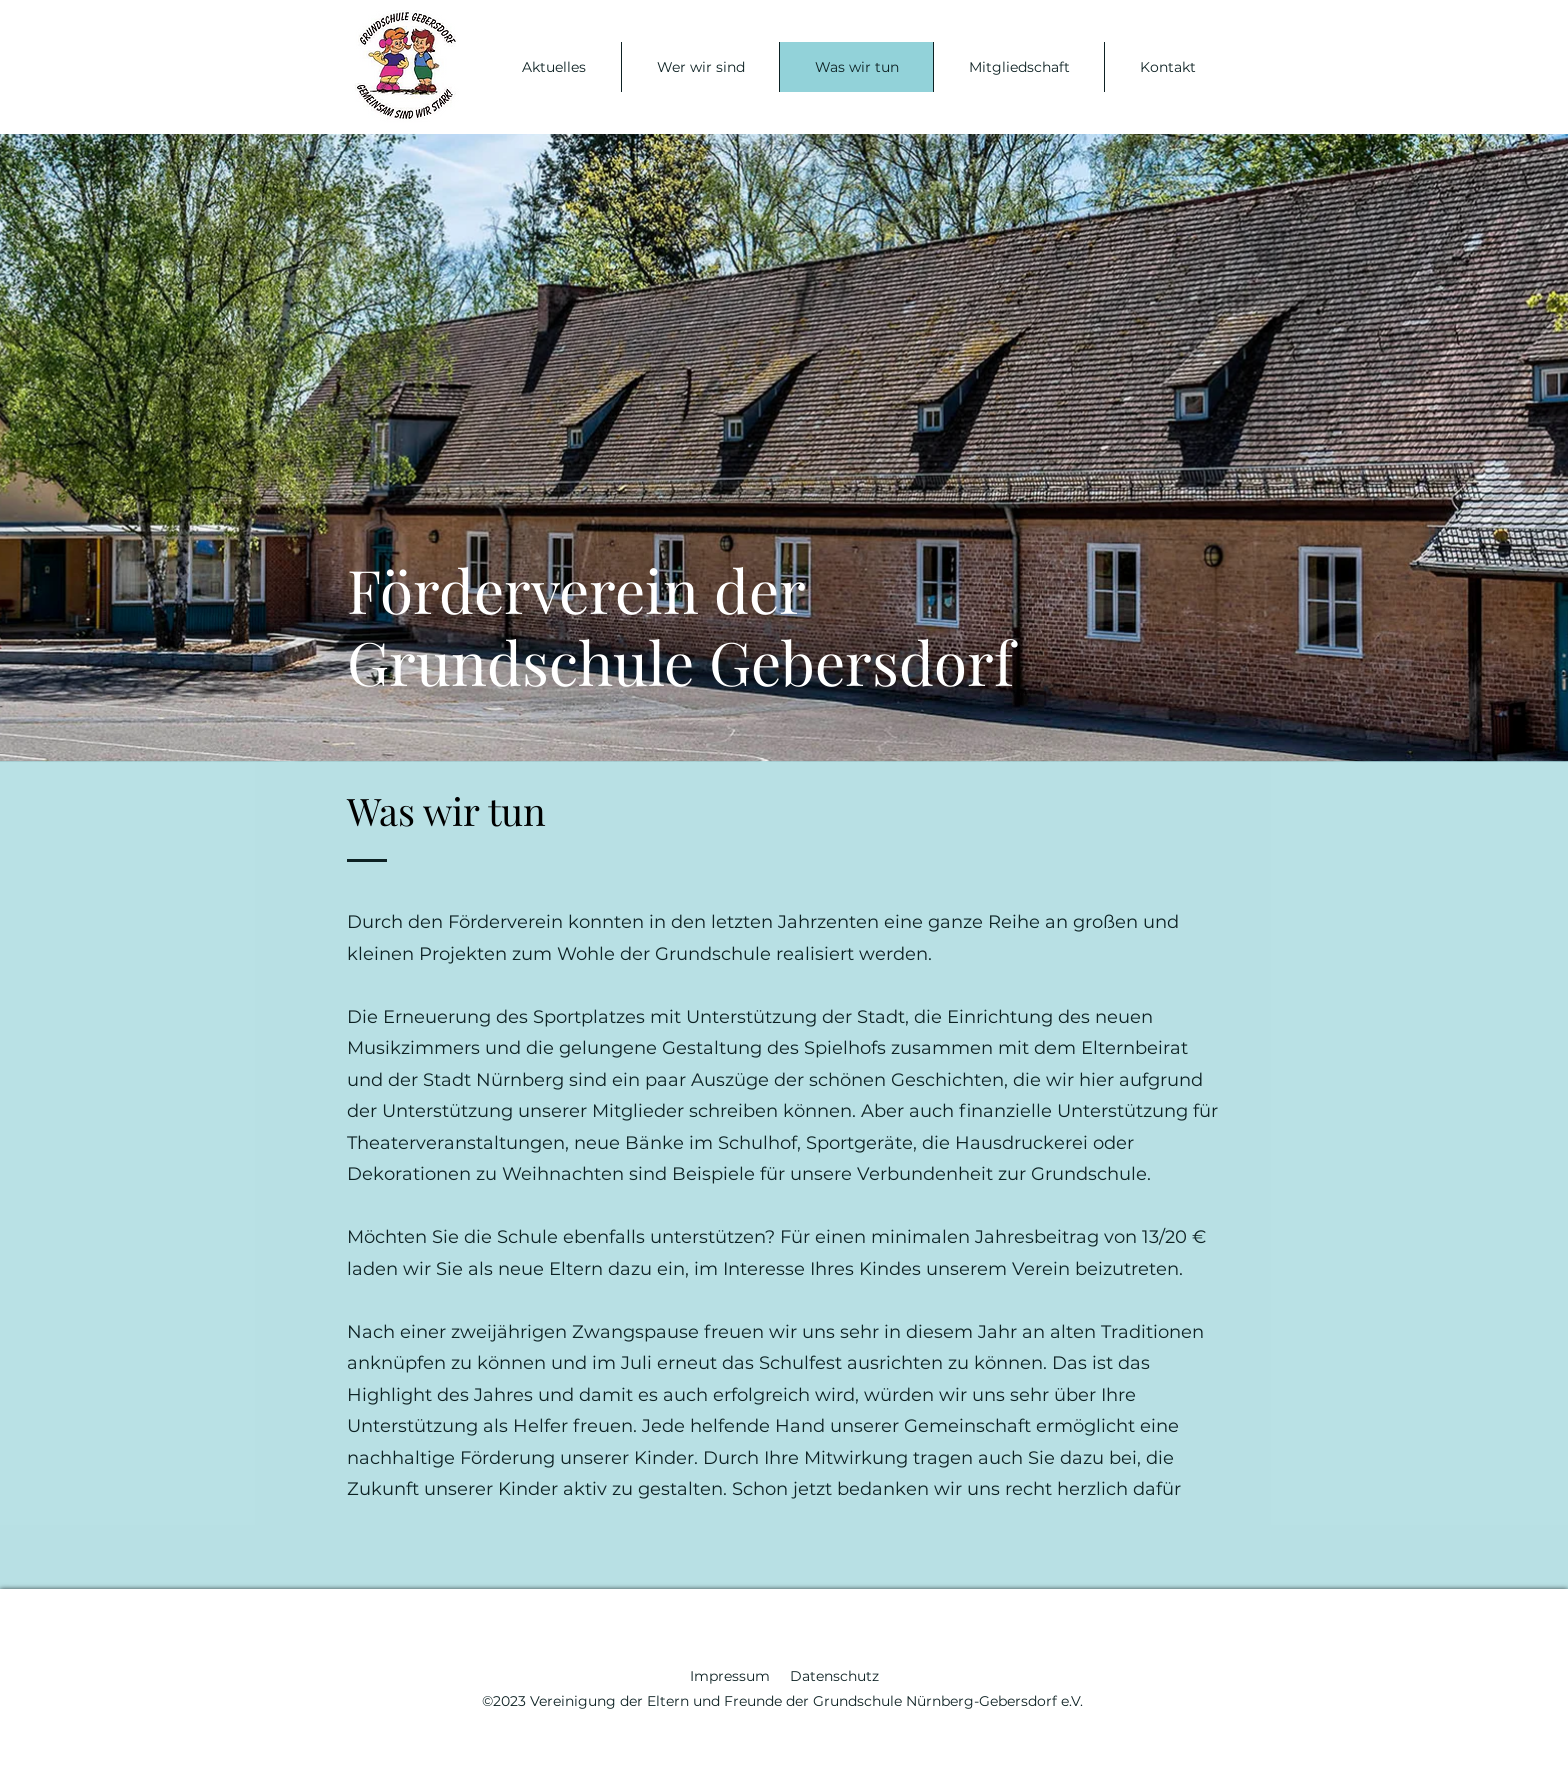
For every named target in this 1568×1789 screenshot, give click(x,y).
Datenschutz (834, 1676)
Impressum (740, 1676)
